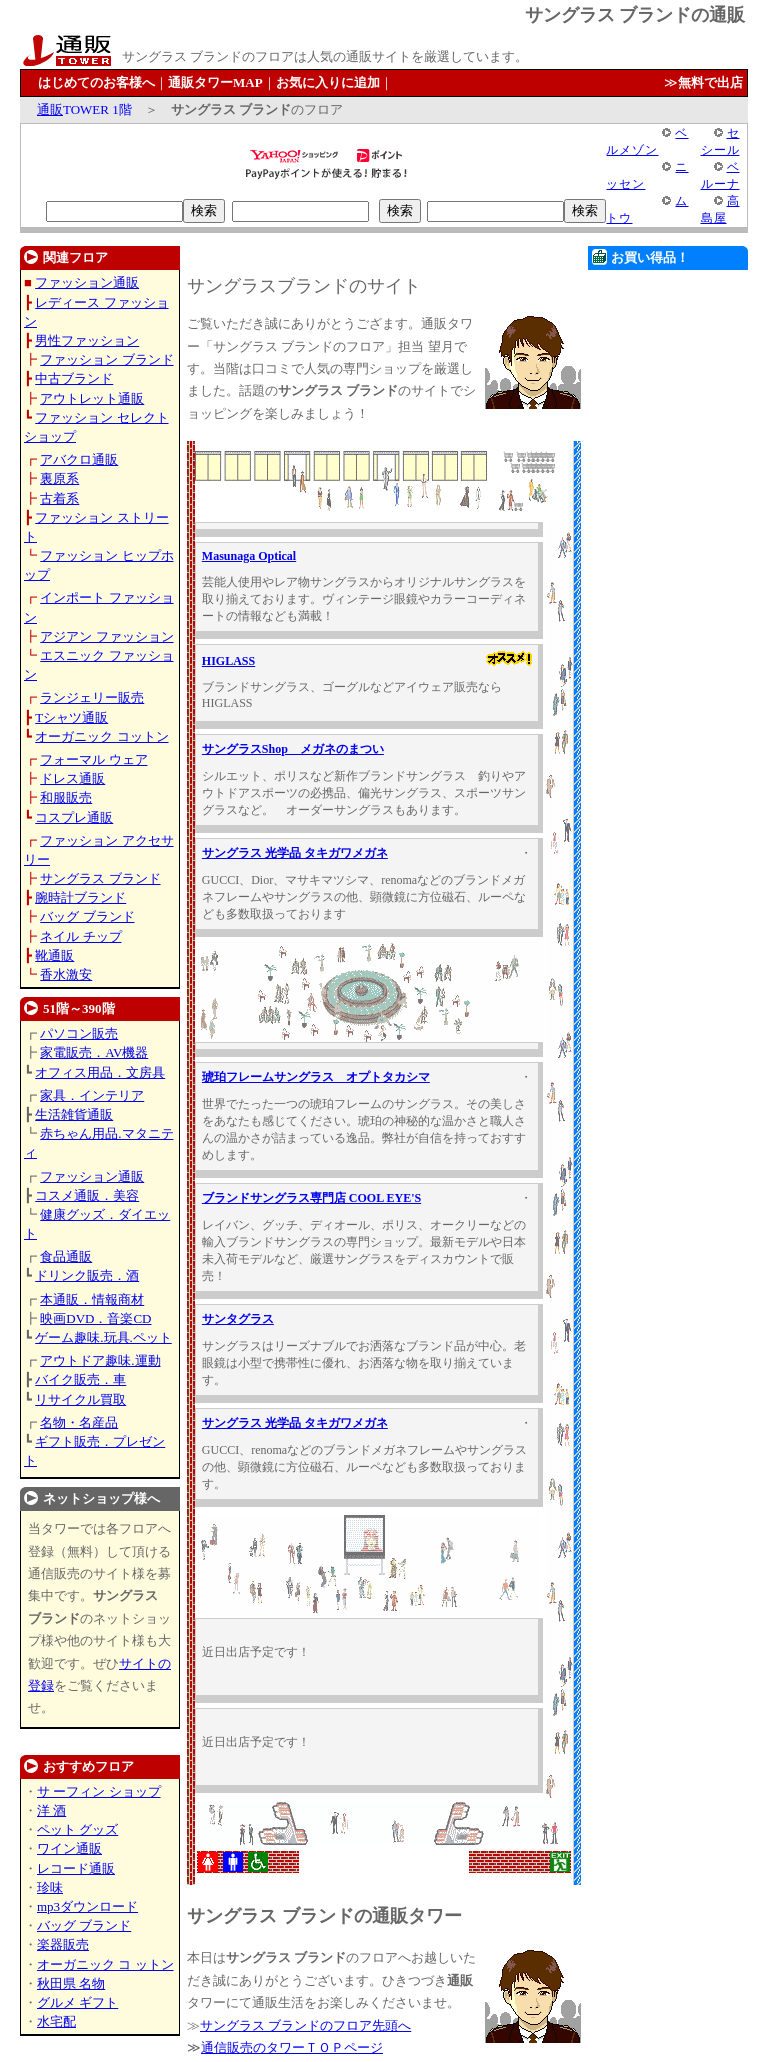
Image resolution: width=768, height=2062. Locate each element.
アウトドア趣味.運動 (100, 1360)
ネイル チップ (80, 936)
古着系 (59, 498)
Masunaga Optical (249, 556)
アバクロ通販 (79, 459)
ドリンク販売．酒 (87, 1275)
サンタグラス (238, 1319)
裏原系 (59, 478)
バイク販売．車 (80, 1379)
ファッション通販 (87, 282)
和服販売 (66, 797)
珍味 (50, 1887)
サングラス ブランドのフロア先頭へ (305, 2025)
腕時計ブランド (80, 897)
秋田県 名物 (71, 1983)
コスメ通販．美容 (87, 1195)
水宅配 (56, 2021)
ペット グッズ (77, 1829)
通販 (50, 109)
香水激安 (66, 974)
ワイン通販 (69, 1848)
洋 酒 (51, 1810)
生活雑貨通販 (74, 1114)
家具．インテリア (92, 1095)
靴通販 (54, 955)
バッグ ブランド (87, 916)
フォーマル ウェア (93, 759)
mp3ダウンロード (87, 1906)
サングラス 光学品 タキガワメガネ (295, 853)
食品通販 (66, 1256)
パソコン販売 (79, 1033)
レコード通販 (76, 1868)
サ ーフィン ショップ (99, 1791)
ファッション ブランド (106, 359)
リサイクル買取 (80, 1399)
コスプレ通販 (74, 817)
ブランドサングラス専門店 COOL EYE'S (311, 1198)
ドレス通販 (72, 778)
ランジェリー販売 (92, 697)
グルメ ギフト (77, 2002)
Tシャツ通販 (71, 717)
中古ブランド (74, 378)
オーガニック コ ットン (105, 1964)
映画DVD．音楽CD (95, 1318)
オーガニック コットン (101, 736)
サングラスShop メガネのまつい (293, 749)
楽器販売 (63, 1944)
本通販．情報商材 (92, 1299)
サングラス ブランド (100, 878)
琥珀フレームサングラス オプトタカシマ (316, 1077)
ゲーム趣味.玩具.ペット (103, 1337)
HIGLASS (228, 661)
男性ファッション (87, 340)
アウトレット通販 (92, 398)
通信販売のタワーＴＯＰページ (292, 2047)
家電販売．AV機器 (94, 1052)
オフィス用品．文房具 (100, 1072)
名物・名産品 (79, 1422)
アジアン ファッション (106, 636)
